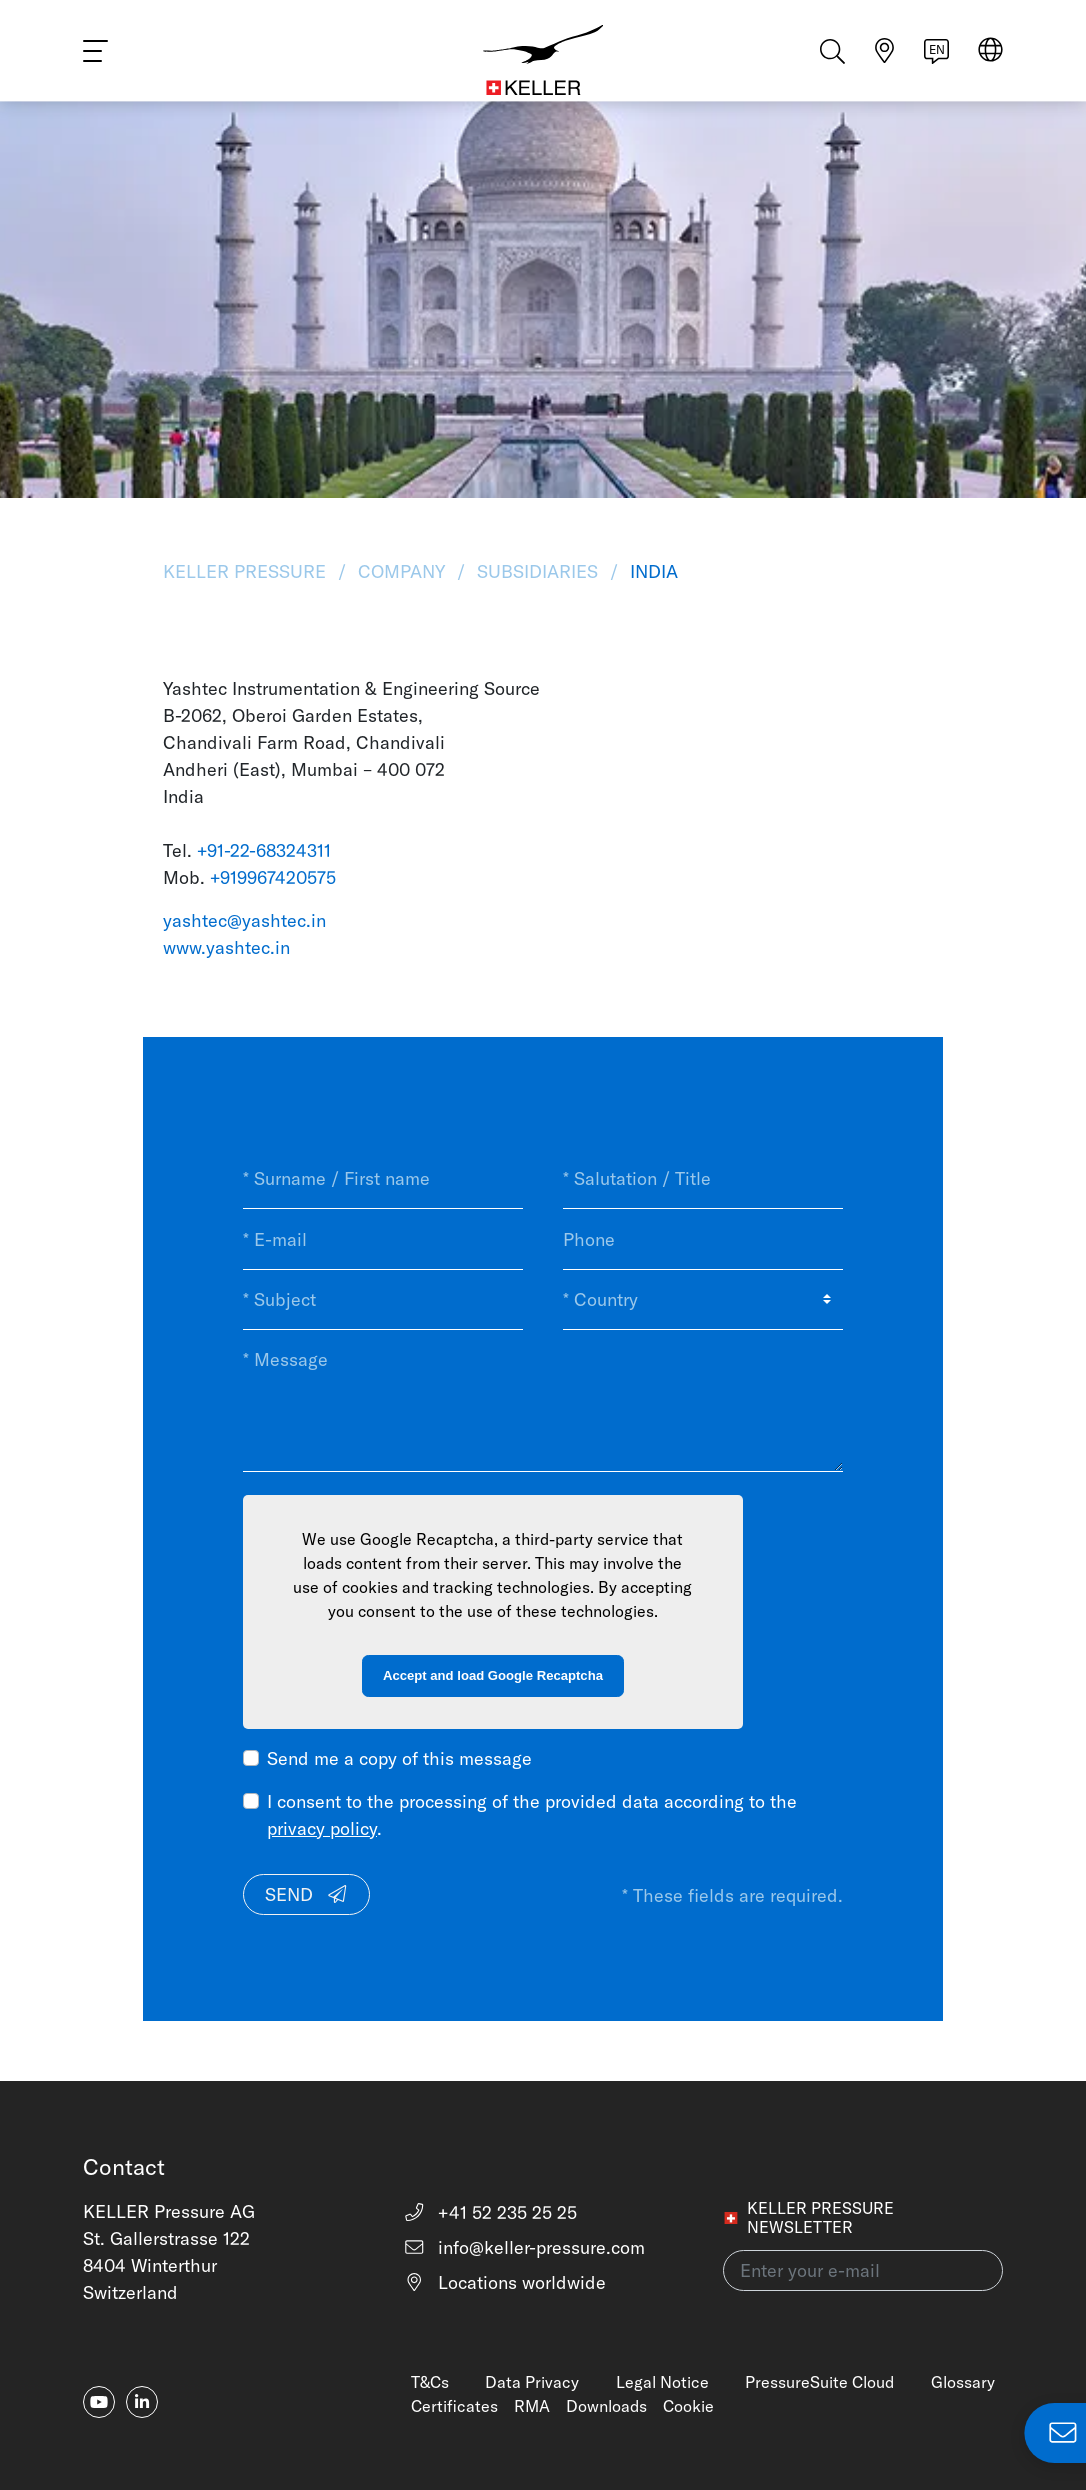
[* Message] (543, 1400)
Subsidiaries (537, 571)
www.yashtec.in (226, 947)
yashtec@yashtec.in (244, 920)
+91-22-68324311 (264, 850)
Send (307, 1894)
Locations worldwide (505, 2282)
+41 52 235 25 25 (490, 2212)
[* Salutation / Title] (703, 1179)
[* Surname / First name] (383, 1179)
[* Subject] (383, 1300)
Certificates (454, 2406)
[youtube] (99, 2402)
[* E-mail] (383, 1239)
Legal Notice (662, 2382)
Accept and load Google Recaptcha (493, 1675)
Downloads (606, 2406)
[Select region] (990, 61)
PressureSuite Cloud (819, 2382)
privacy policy (322, 1828)
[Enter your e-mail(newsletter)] (863, 2270)
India (651, 571)
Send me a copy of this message (399, 1758)
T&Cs (430, 2382)
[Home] (543, 60)
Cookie (688, 2406)
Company (401, 571)
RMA (532, 2406)
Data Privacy (532, 2382)
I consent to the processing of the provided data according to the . (532, 1815)
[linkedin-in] (142, 2402)
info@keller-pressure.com (524, 2247)
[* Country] (703, 1300)
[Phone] (703, 1239)
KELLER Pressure (247, 571)
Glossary (963, 2382)
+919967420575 (273, 877)
